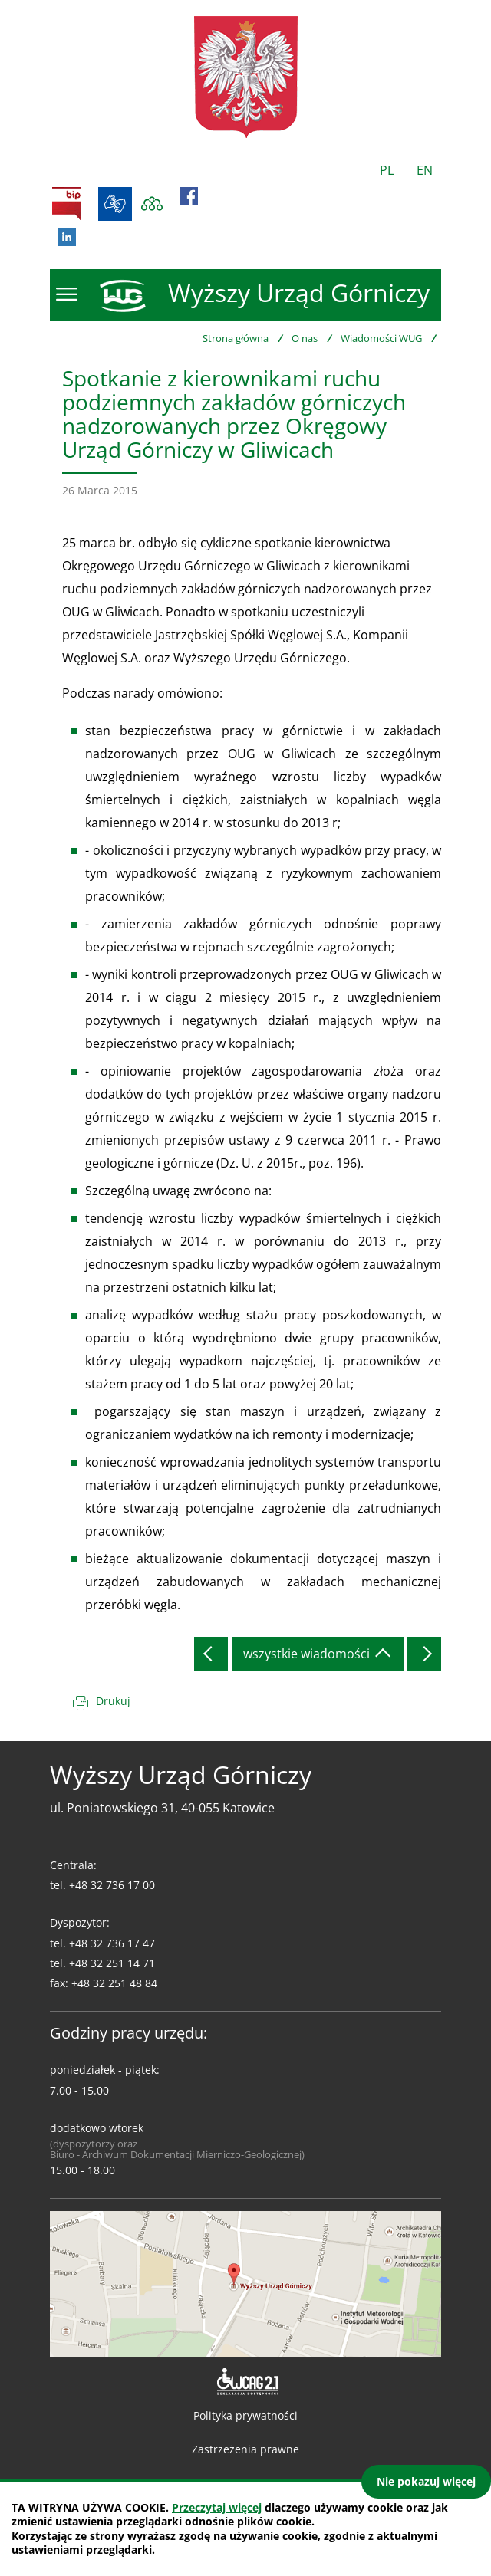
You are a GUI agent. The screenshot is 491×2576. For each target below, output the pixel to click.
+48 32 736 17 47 (112, 1943)
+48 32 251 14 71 (112, 1963)
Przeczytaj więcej (217, 2507)
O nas (305, 338)
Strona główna (236, 338)
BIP (67, 204)
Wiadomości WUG (381, 338)
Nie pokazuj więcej (426, 2481)
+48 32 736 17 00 (112, 1885)
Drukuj (113, 1701)
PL (387, 170)
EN (425, 170)
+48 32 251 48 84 (114, 1983)
